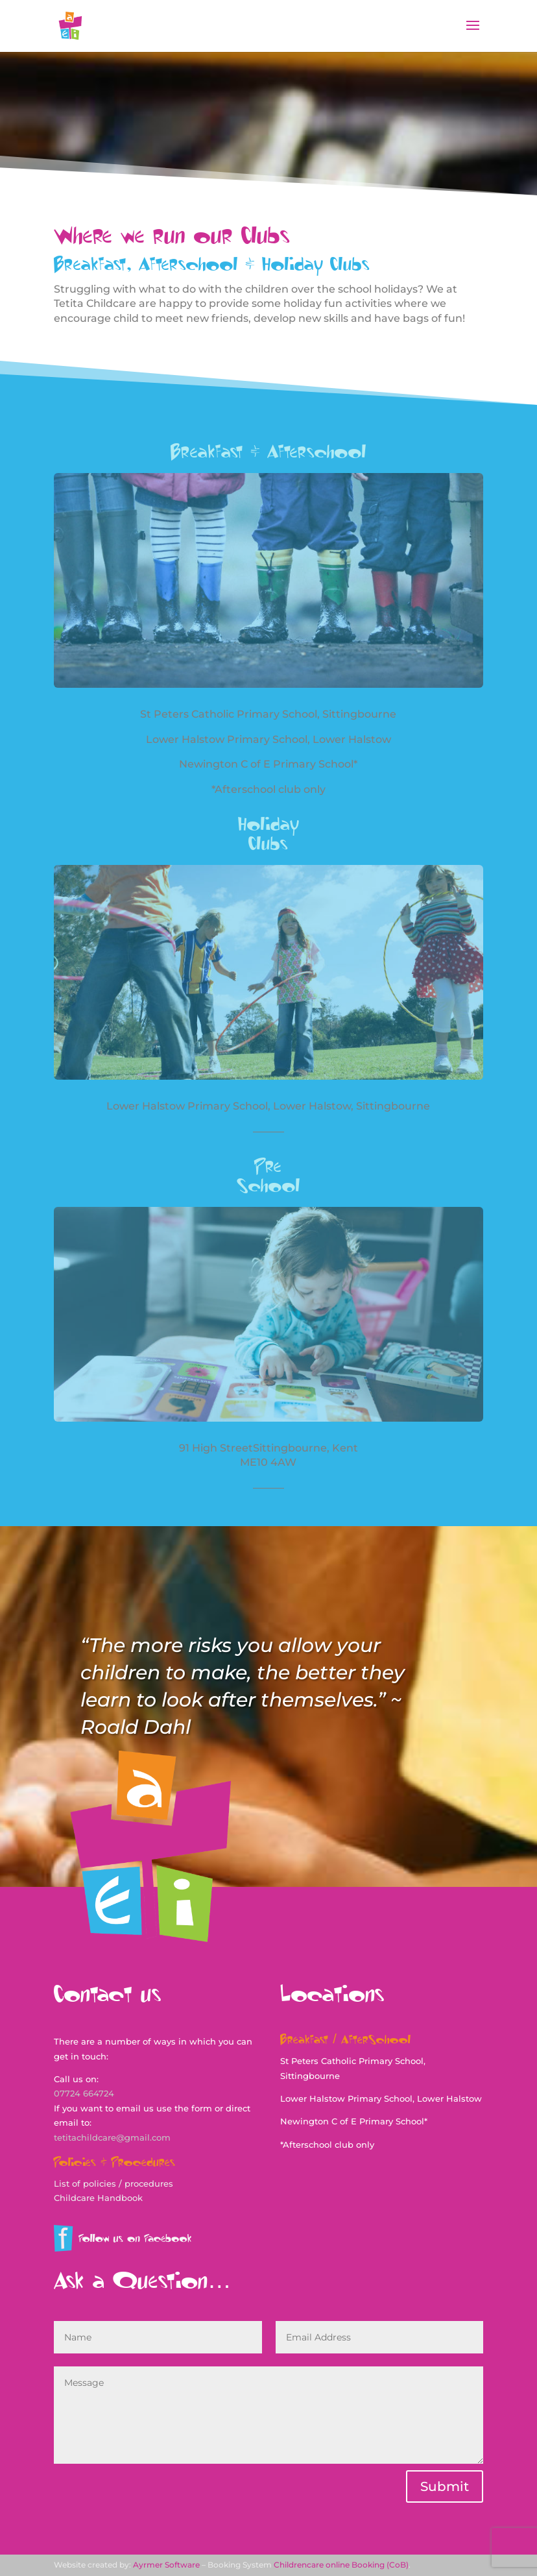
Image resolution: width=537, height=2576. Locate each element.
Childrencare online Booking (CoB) (341, 2565)
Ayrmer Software (166, 2565)
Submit (444, 2486)
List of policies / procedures (113, 2183)
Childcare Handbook (98, 2198)
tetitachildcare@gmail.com (112, 2137)
